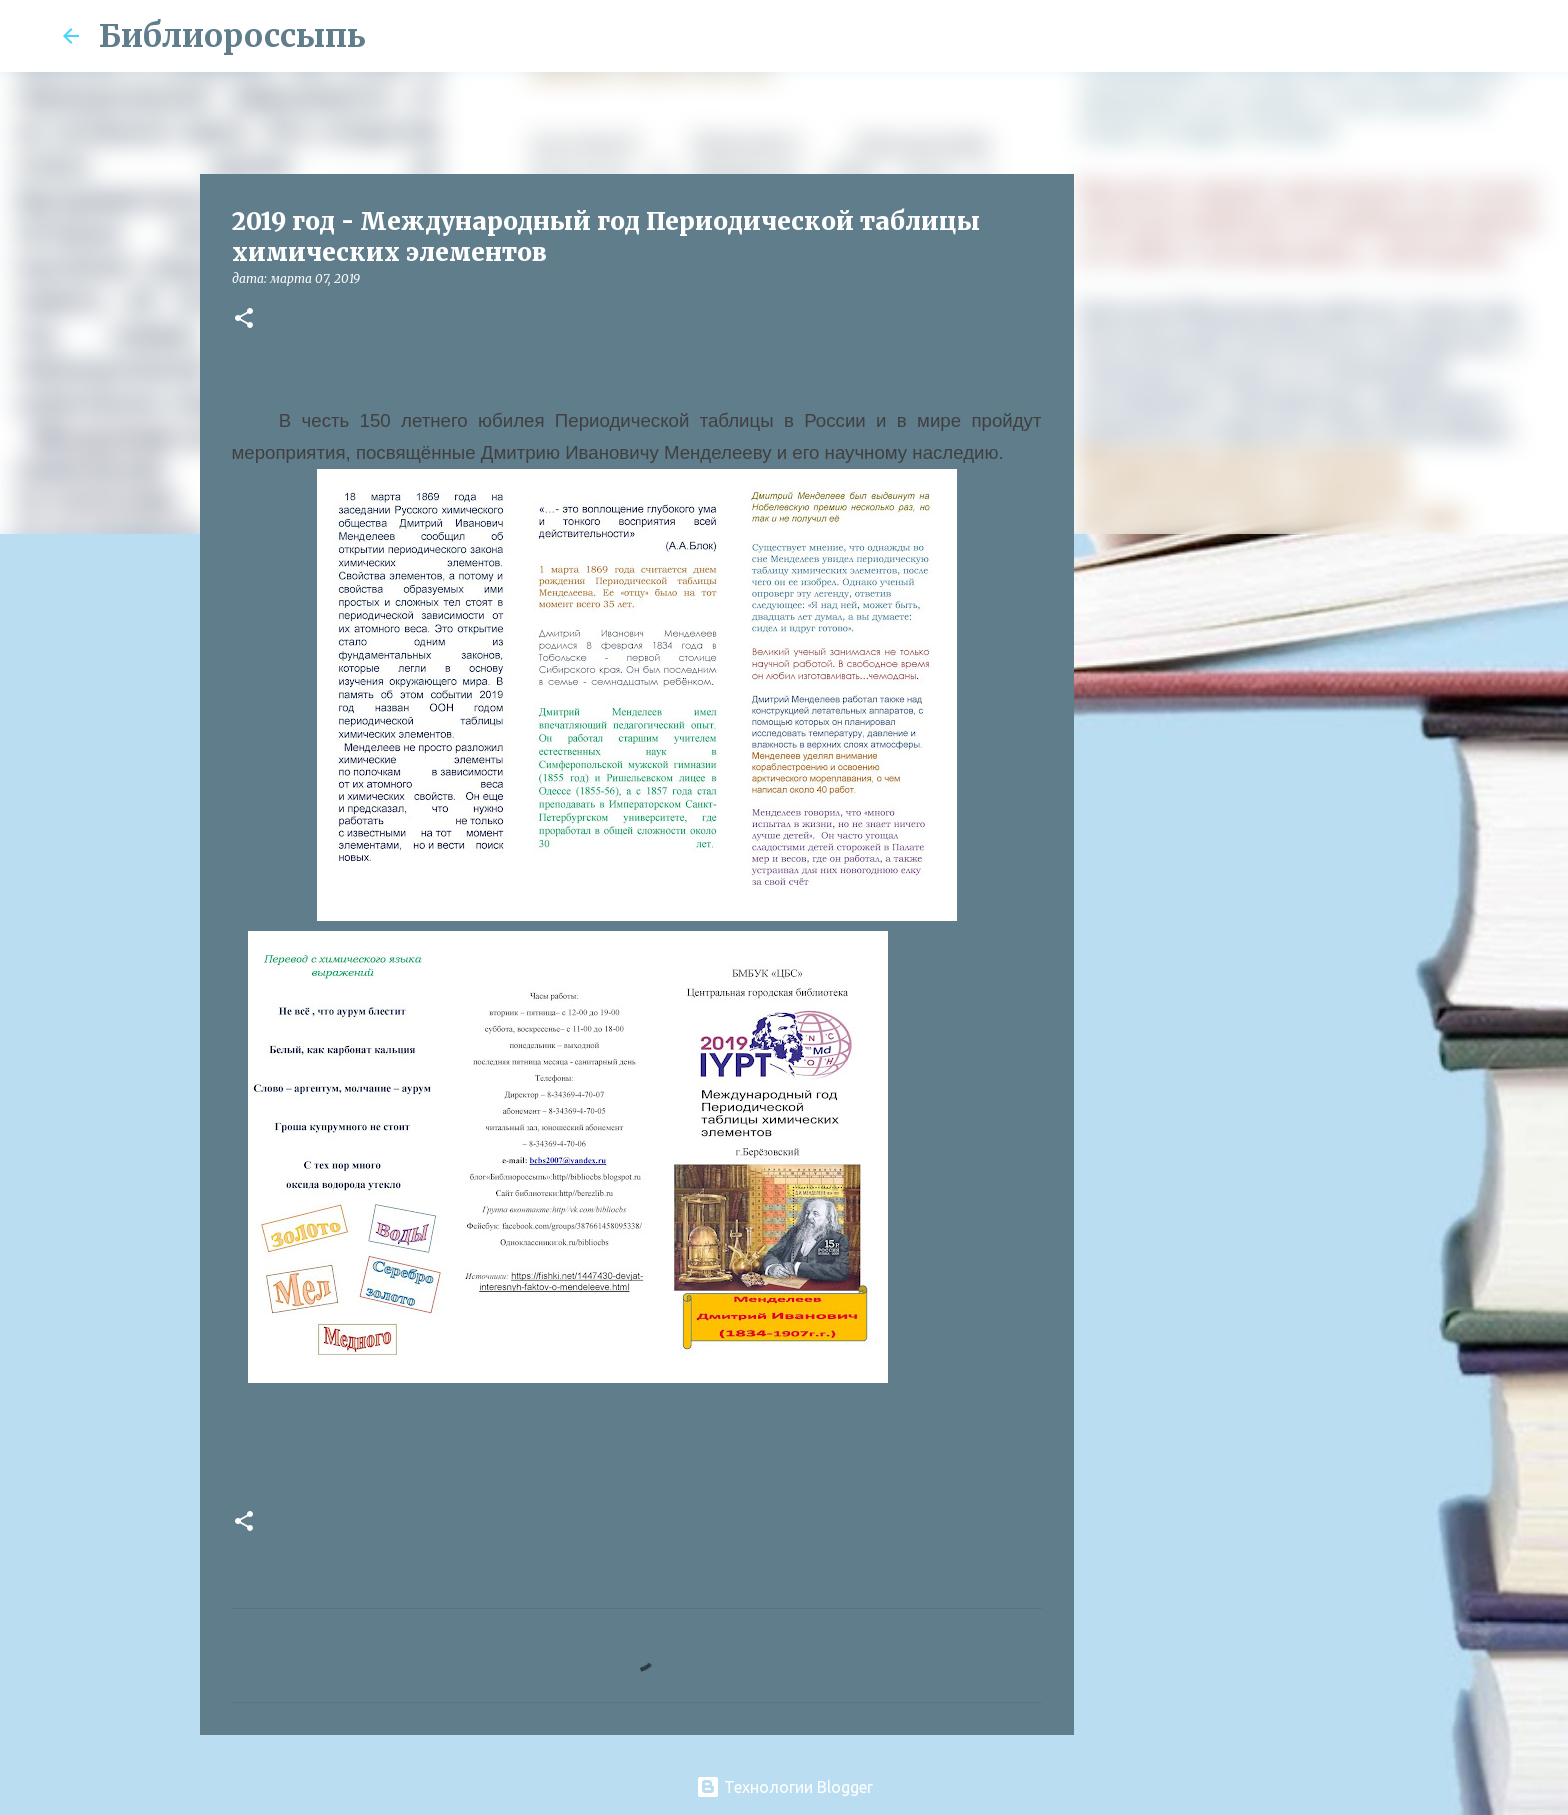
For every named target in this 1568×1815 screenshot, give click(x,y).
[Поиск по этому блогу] (1405, 36)
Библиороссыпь (232, 36)
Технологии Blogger (784, 1787)
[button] (244, 319)
